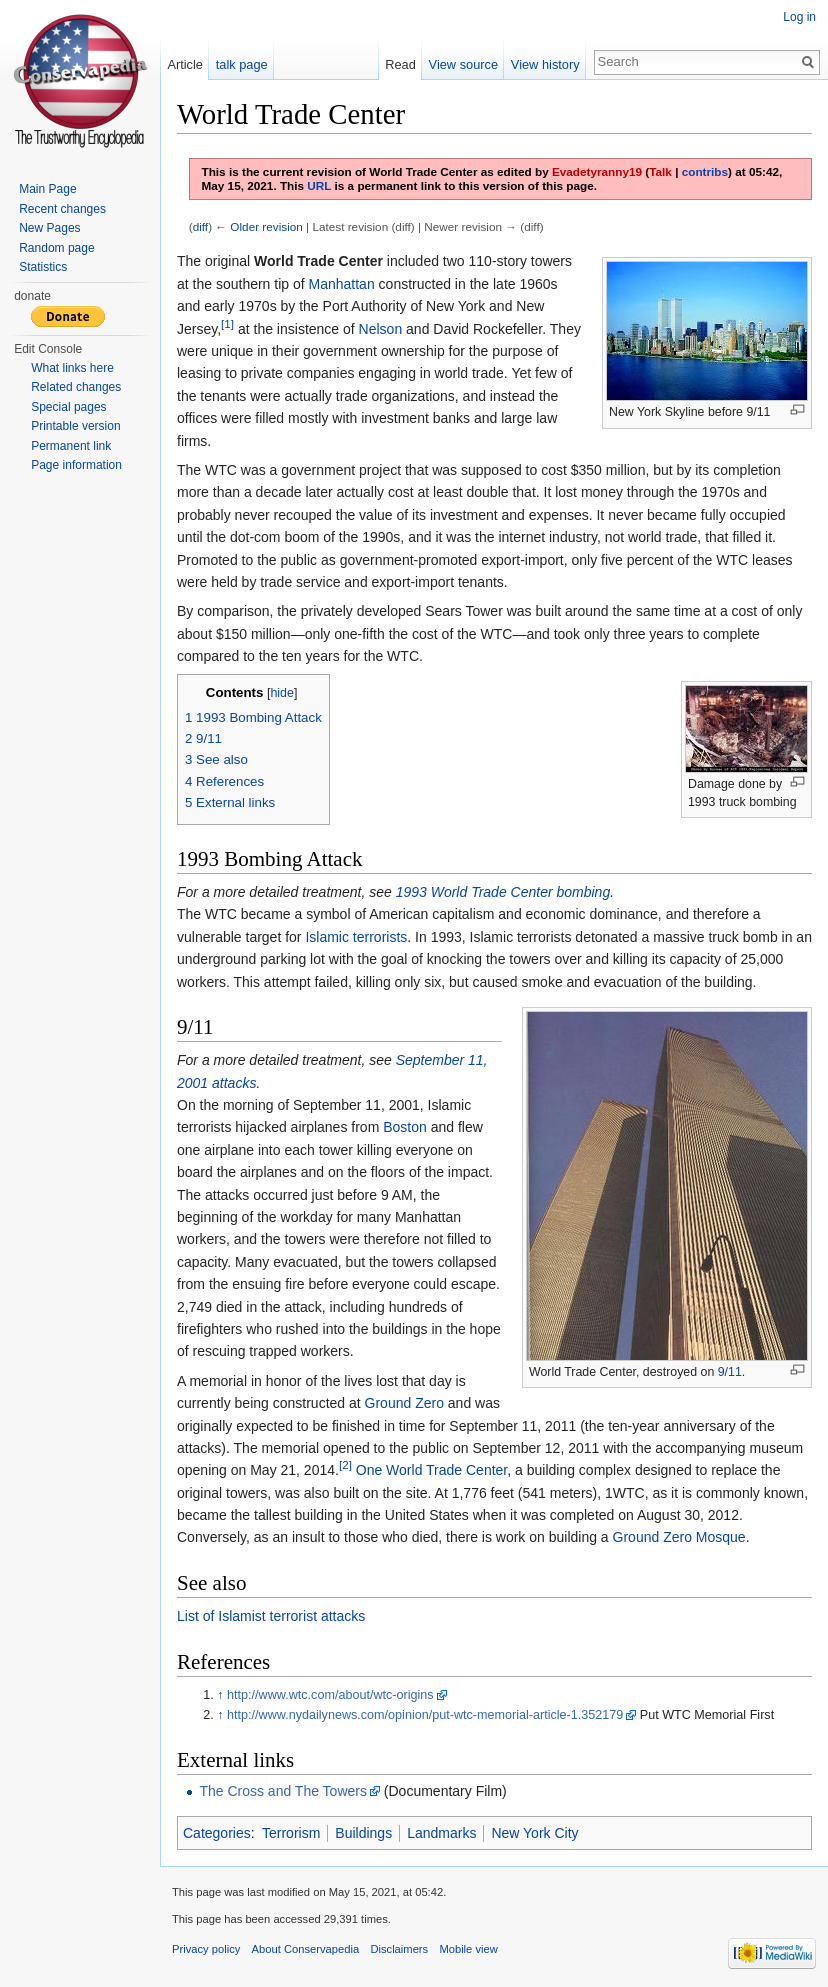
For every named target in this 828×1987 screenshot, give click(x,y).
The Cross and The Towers (283, 1791)
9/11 (730, 1372)
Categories (217, 1833)
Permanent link (71, 446)
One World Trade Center (431, 1470)
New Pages (49, 228)
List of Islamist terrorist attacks (271, 1616)
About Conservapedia (306, 1949)
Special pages (68, 407)
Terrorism (291, 1833)
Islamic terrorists (356, 937)
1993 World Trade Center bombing (503, 892)
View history (545, 64)
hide (282, 693)
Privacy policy (206, 1949)
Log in (799, 17)
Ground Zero (404, 1403)
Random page (56, 248)
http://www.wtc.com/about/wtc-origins (330, 1695)
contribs (705, 171)
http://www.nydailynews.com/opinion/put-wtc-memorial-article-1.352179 (425, 1715)
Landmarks (441, 1833)
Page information (76, 465)
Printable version (75, 426)
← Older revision (259, 226)
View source (463, 64)
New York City (534, 1833)
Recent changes (62, 209)
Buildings (363, 1833)
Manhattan (342, 284)
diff (200, 226)
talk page (242, 64)
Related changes (76, 387)
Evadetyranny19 (597, 171)
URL (319, 185)
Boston (405, 1127)
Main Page (47, 189)
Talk (660, 171)
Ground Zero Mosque (679, 1537)
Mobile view (468, 1949)
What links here (72, 368)
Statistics (43, 267)
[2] (345, 1465)
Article (185, 64)
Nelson (381, 329)
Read (400, 64)
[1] (227, 323)
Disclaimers (399, 1949)
